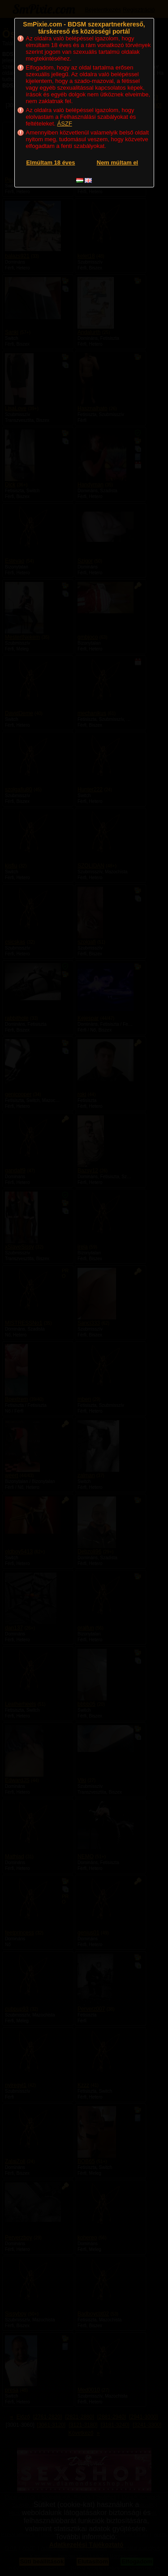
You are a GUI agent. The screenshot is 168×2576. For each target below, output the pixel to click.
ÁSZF (64, 123)
